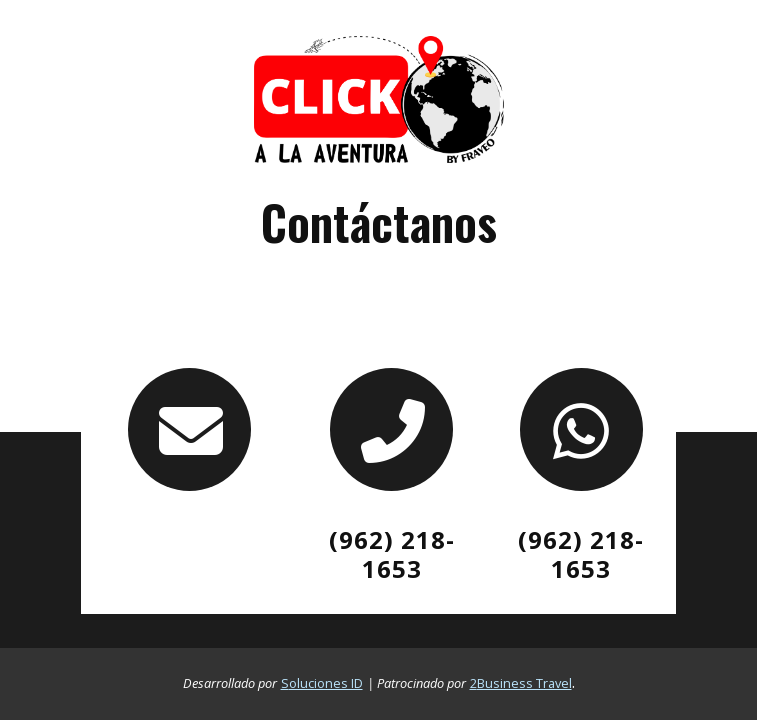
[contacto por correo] (189, 429)
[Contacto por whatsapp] (581, 429)
